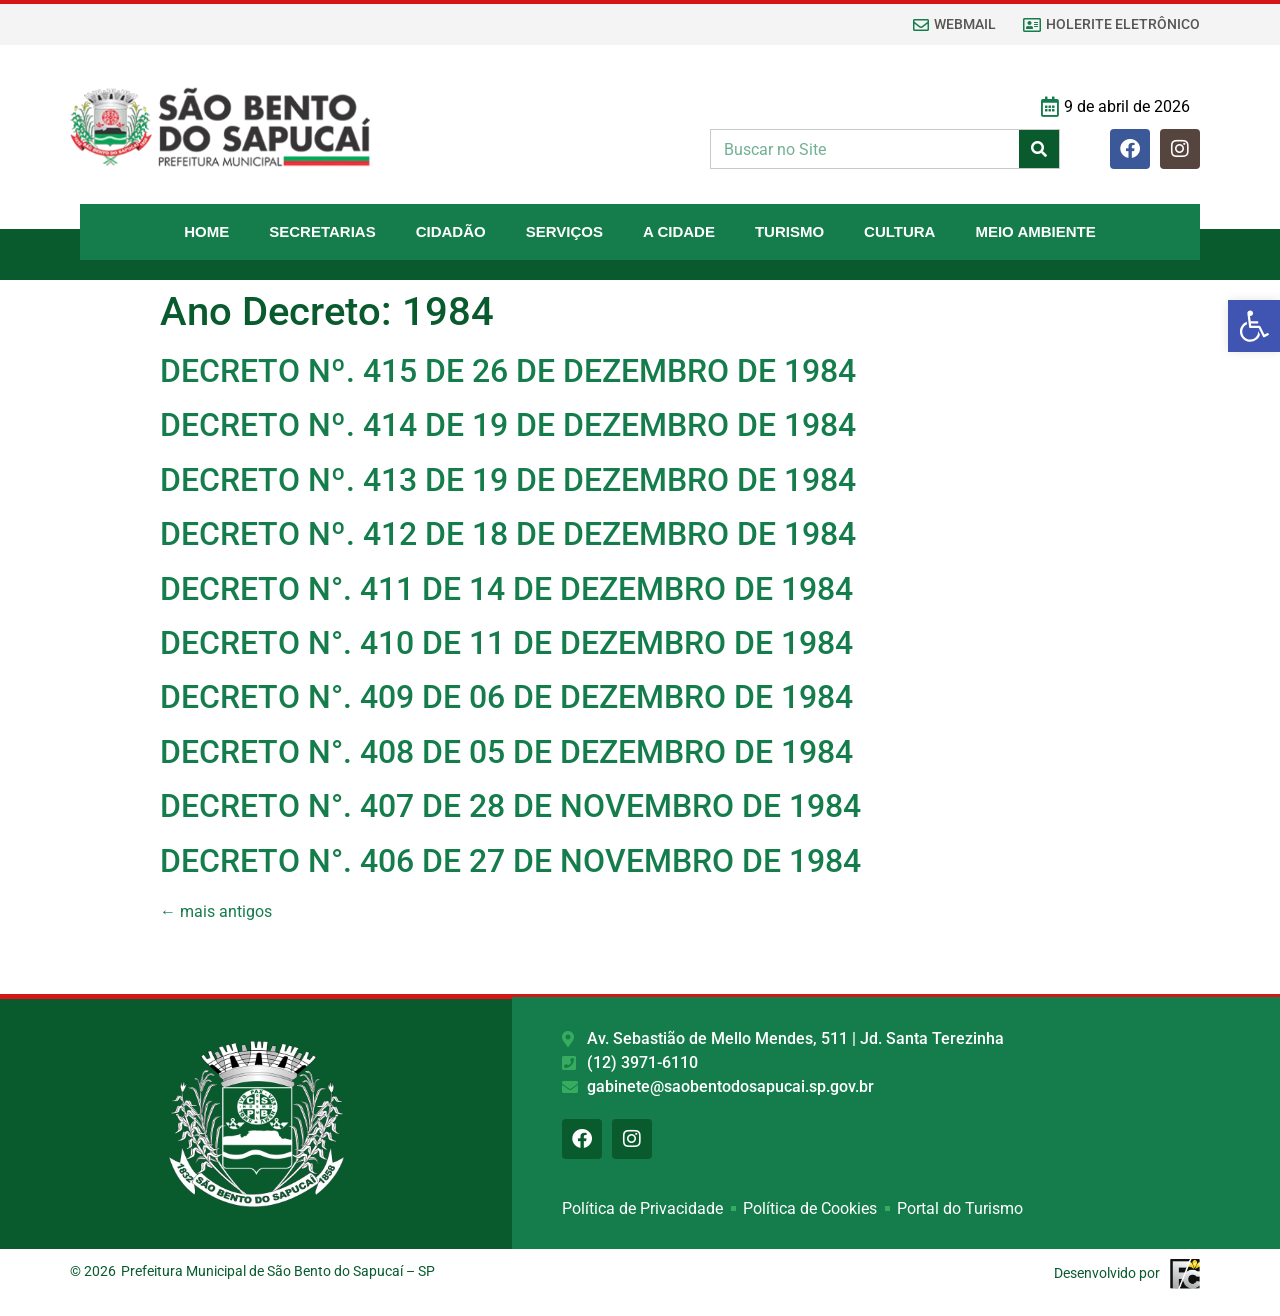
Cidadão (451, 231)
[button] (1254, 326)
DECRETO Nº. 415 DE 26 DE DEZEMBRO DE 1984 (508, 371)
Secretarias (322, 231)
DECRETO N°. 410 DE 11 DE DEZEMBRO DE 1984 (506, 643)
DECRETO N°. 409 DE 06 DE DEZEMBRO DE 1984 (506, 697)
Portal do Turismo (960, 1210)
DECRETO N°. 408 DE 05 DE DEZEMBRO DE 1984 (506, 752)
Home (206, 231)
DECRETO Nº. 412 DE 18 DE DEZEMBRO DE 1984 (508, 534)
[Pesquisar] (1039, 149)
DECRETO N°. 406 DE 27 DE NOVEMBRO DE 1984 (510, 861)
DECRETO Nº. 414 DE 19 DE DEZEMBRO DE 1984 (508, 425)
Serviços (564, 231)
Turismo (789, 231)
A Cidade (679, 231)
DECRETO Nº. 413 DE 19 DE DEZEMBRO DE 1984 (508, 480)
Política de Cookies (810, 1210)
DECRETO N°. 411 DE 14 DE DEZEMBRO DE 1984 (506, 589)
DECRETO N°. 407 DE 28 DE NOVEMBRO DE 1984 (510, 806)
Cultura (899, 231)
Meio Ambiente (1035, 231)
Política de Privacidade (642, 1210)
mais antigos (216, 911)
